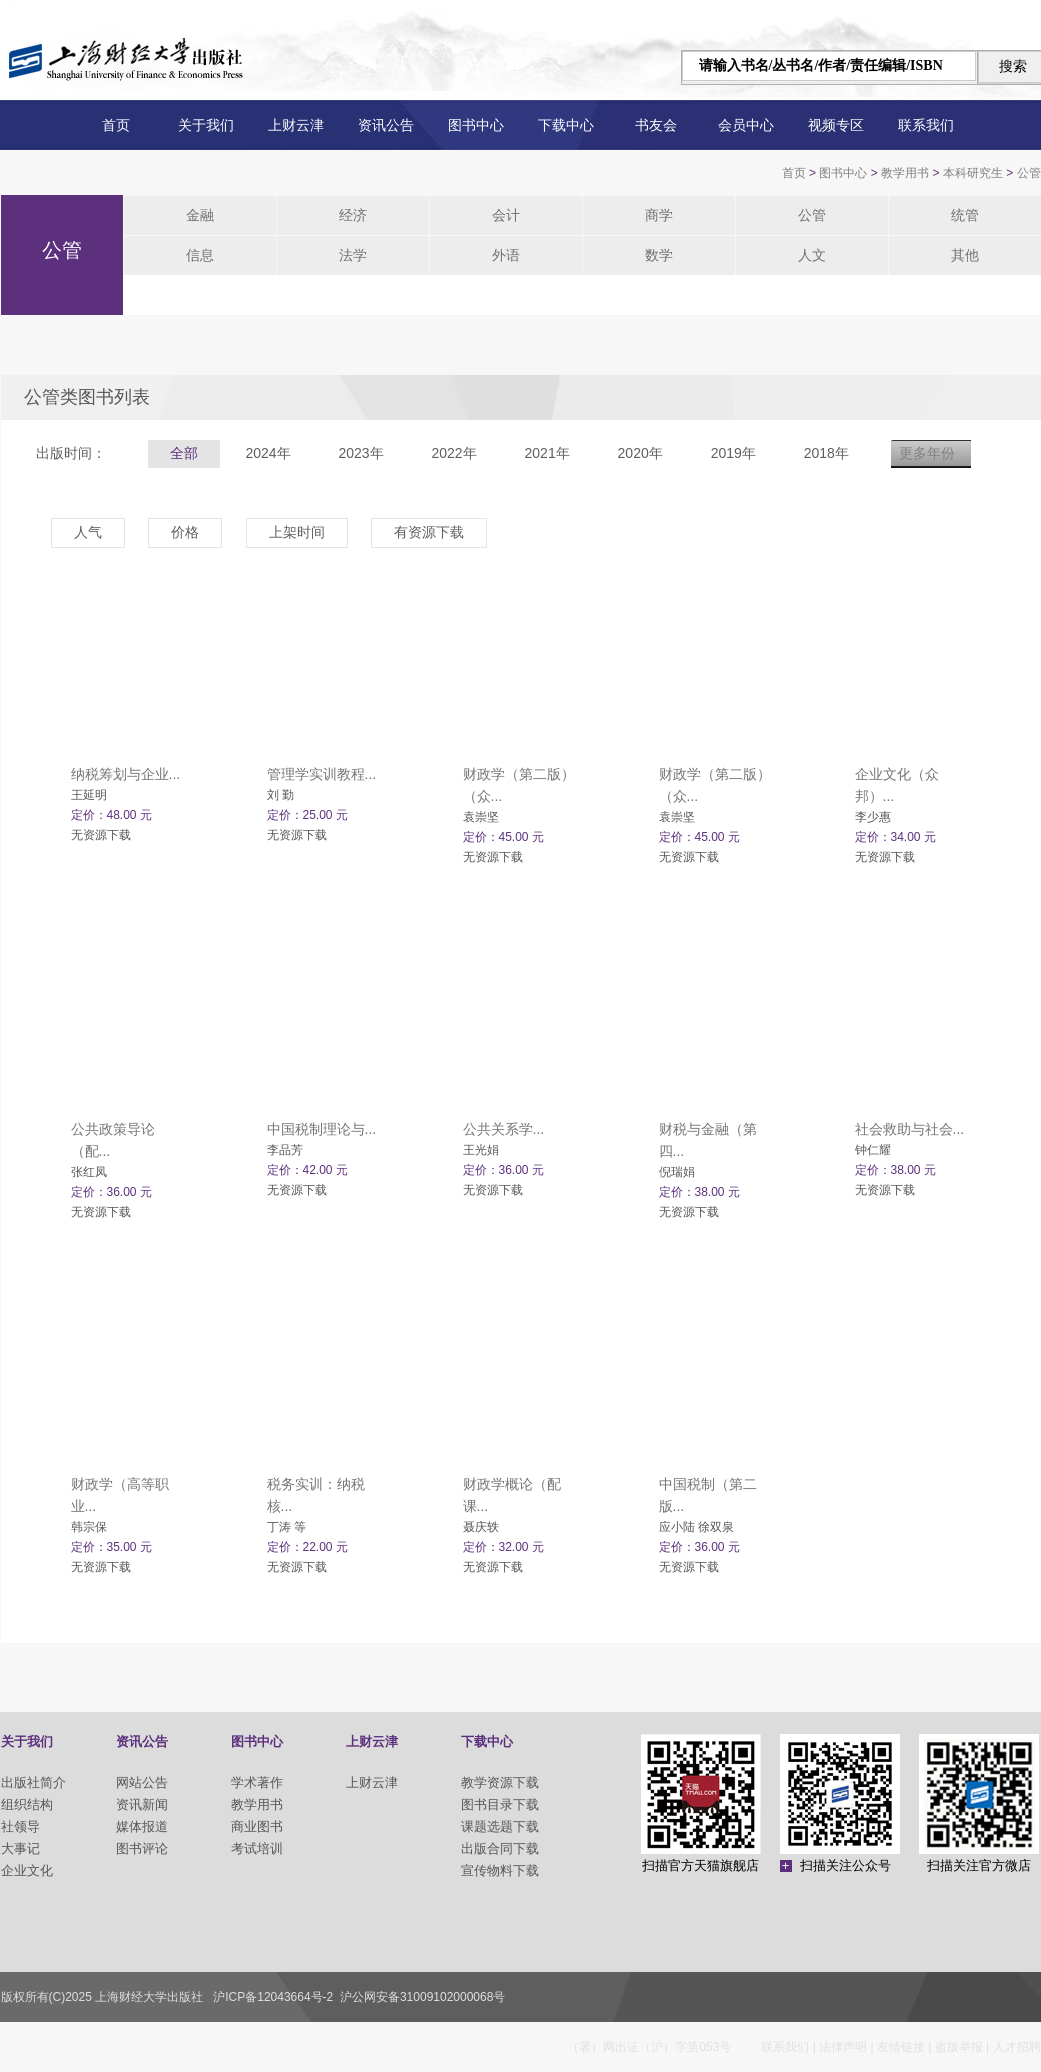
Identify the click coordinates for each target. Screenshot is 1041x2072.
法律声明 (843, 2047)
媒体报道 (142, 1826)
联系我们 (926, 125)
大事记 (20, 1848)
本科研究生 (973, 173)
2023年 (360, 453)
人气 (88, 532)
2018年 (826, 453)
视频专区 (836, 125)
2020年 (640, 453)
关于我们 (206, 125)
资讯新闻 (142, 1804)
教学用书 (905, 173)
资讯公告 (386, 125)
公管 (1029, 173)
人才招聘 (1017, 2047)
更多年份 (927, 453)
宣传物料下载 (500, 1870)
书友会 (656, 125)
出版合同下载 (500, 1848)
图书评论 (142, 1848)
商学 (659, 215)
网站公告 (142, 1782)
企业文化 (27, 1870)
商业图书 (257, 1826)
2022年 (453, 453)
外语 (506, 255)
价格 (185, 532)
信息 (200, 255)
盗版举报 (959, 2047)
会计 (506, 215)
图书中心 (476, 125)
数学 (659, 255)
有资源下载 (429, 532)
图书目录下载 (500, 1804)
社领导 (20, 1826)
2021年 (547, 453)
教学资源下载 (500, 1782)
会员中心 (746, 125)
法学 (353, 255)
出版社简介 (33, 1782)
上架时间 (297, 532)
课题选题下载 (500, 1826)
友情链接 (901, 2047)
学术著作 (257, 1782)
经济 (353, 215)
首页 (116, 125)
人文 (812, 255)
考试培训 (257, 1848)
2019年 (733, 453)
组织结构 (27, 1804)
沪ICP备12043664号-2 (273, 1997)
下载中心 (566, 125)
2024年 (267, 453)
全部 (184, 453)
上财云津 (296, 125)
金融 (200, 215)
